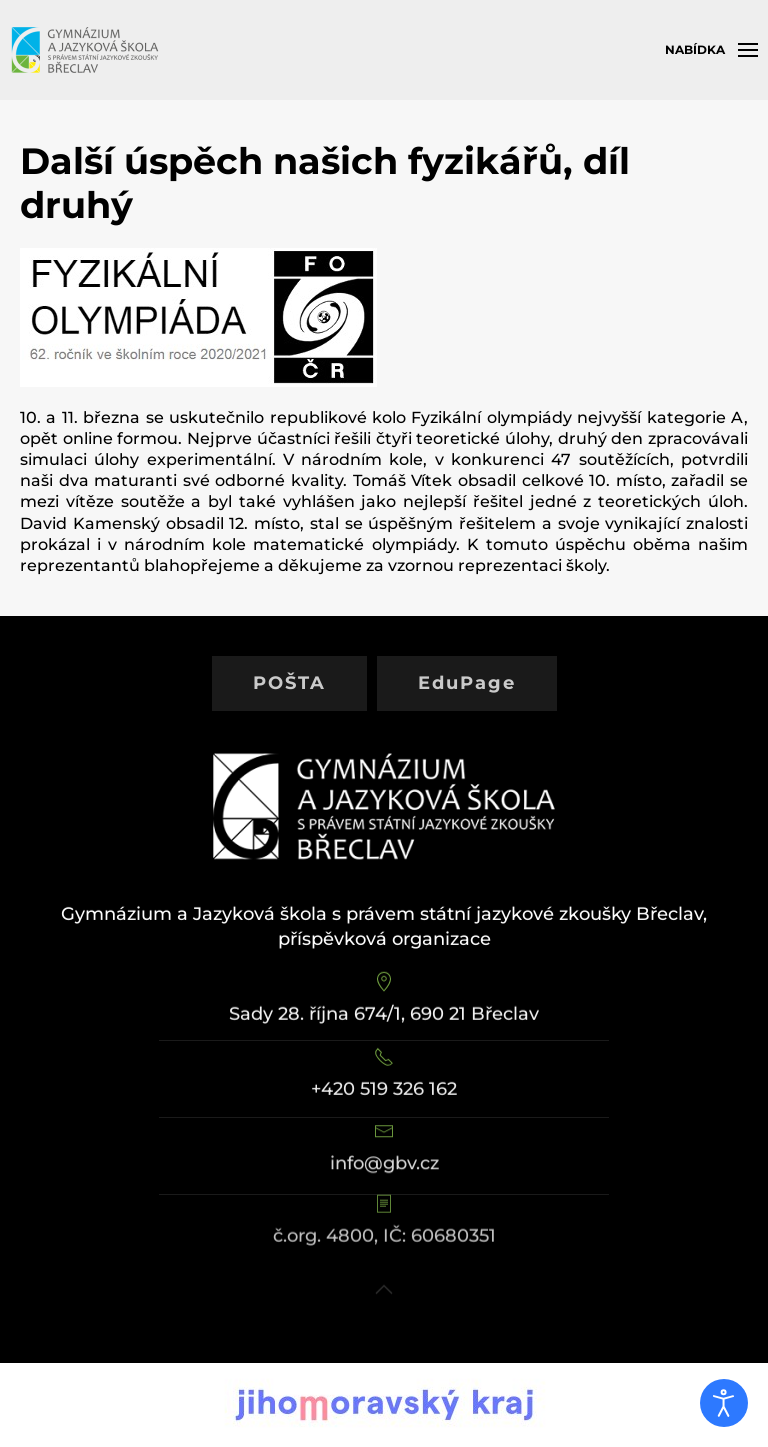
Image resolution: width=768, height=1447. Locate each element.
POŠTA (289, 683)
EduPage (467, 683)
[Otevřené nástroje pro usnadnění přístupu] (724, 1403)
